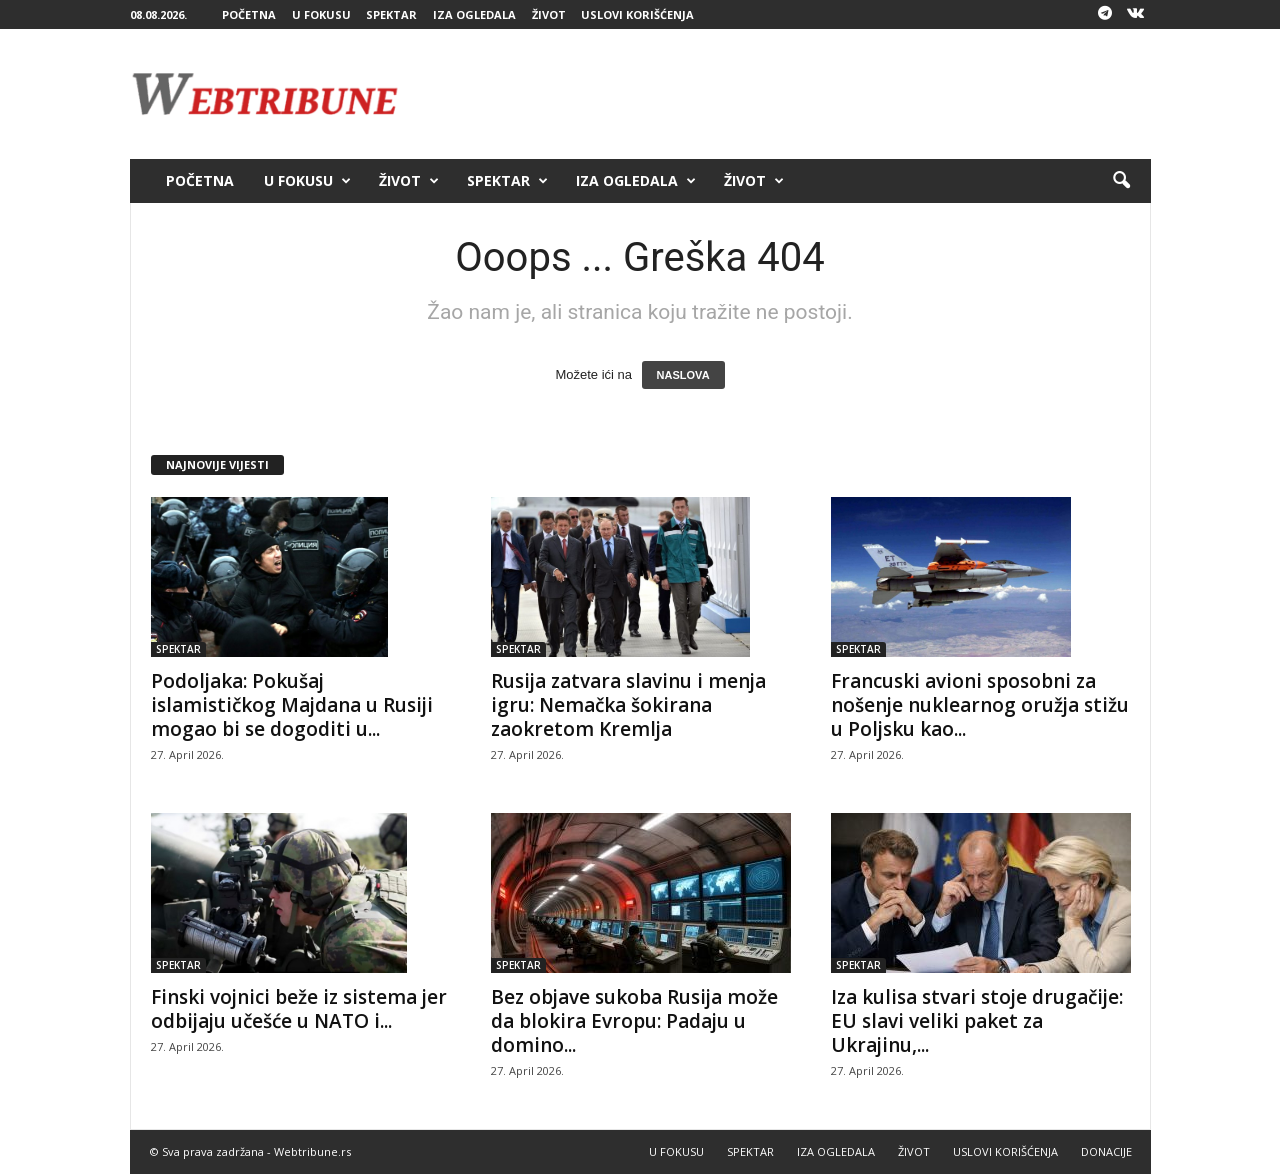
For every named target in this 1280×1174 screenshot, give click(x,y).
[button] (1121, 181)
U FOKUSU (321, 14)
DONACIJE (1106, 1151)
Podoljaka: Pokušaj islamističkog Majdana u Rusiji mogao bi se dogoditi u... (292, 705)
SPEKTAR (391, 14)
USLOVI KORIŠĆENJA (637, 14)
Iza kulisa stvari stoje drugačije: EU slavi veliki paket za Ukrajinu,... (977, 1021)
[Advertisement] (787, 94)
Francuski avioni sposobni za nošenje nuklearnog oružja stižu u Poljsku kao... (980, 705)
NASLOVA (683, 375)
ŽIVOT (549, 14)
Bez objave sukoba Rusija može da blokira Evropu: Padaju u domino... (634, 1021)
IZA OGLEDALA (474, 14)
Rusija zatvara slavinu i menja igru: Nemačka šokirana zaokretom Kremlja (628, 705)
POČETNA (249, 14)
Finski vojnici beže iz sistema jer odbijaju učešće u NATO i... (299, 1009)
